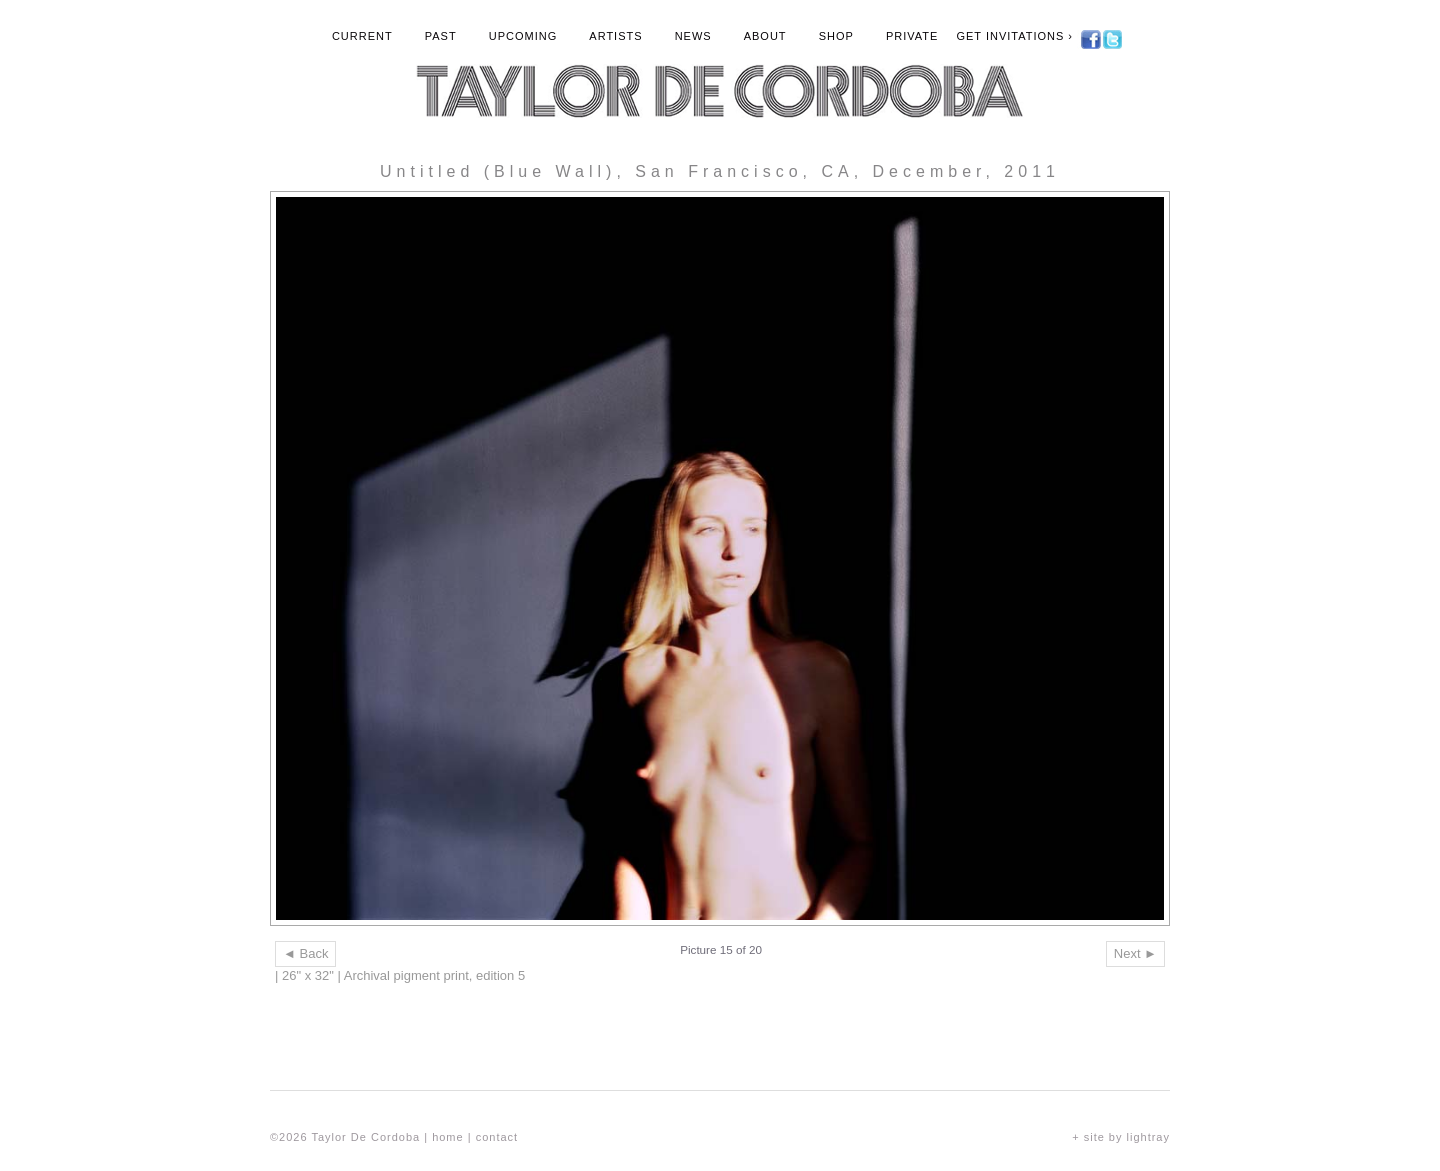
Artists (615, 36)
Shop (836, 36)
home (448, 1137)
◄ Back (305, 953)
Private (912, 36)
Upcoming (523, 36)
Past (441, 36)
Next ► (1135, 953)
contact (497, 1137)
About (765, 36)
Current (362, 36)
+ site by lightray (1121, 1137)
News (693, 36)
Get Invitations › (1014, 36)
